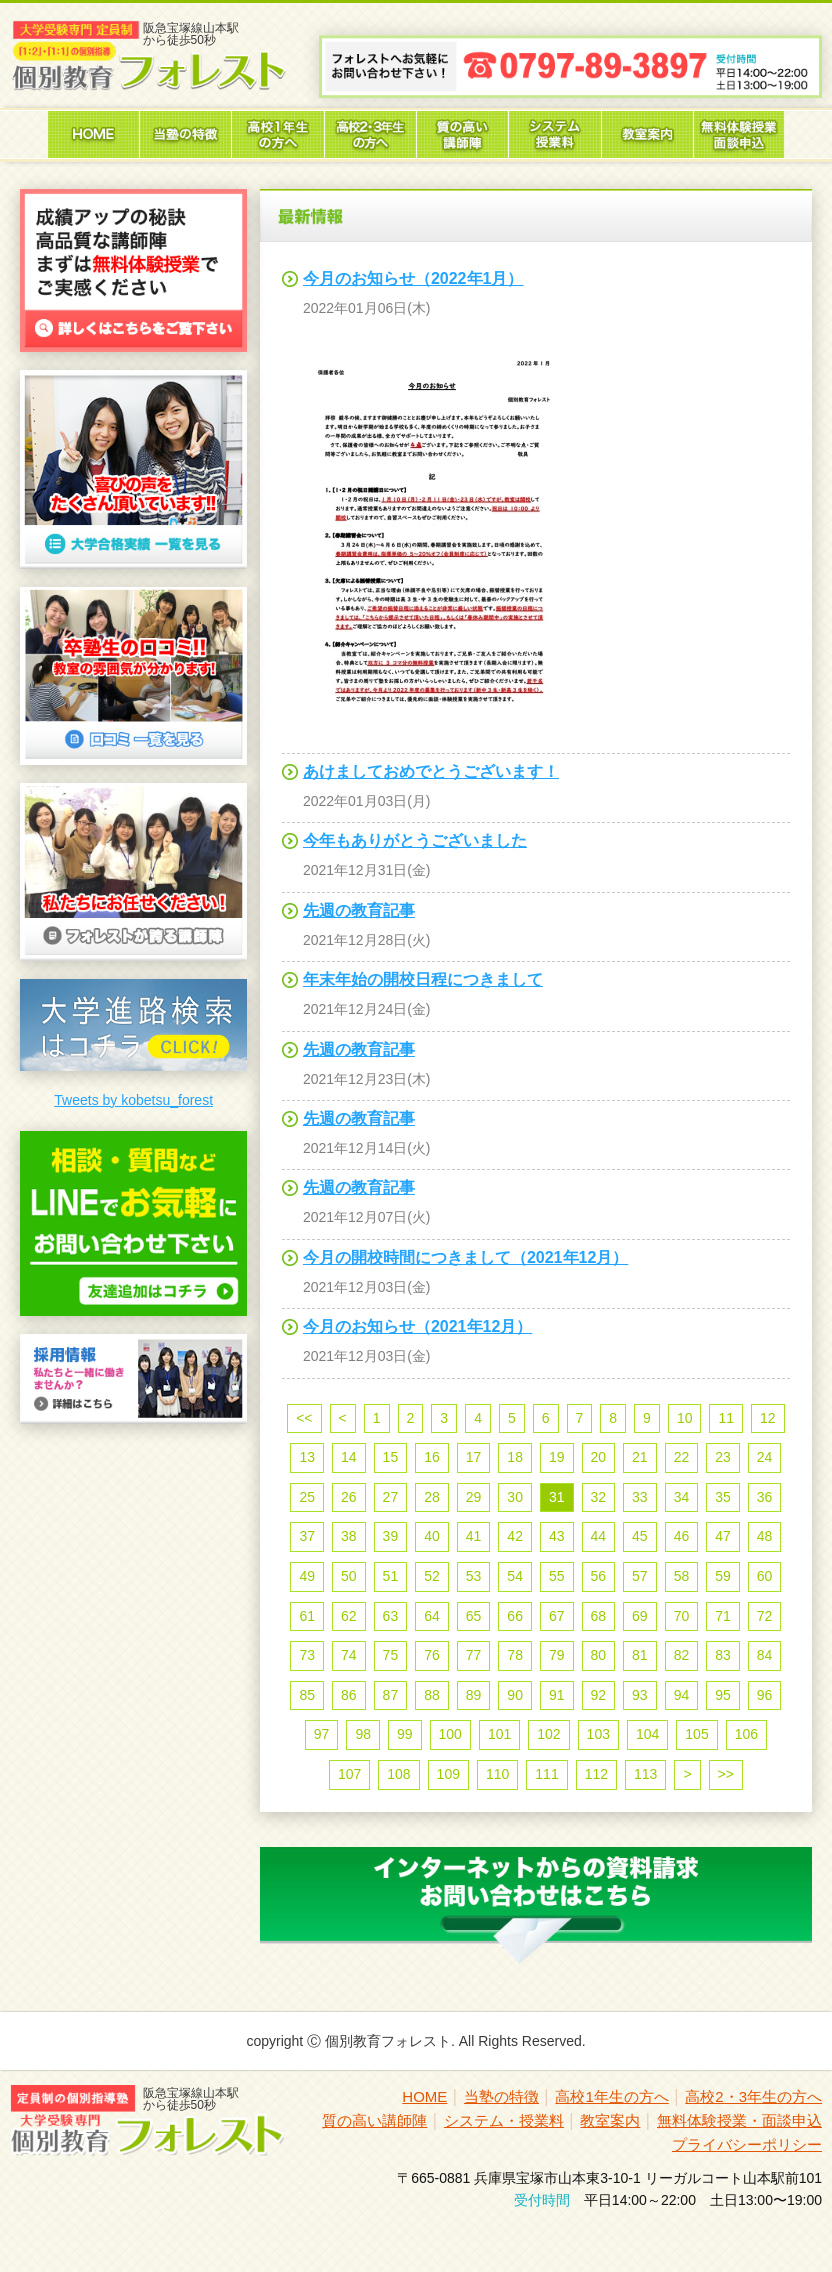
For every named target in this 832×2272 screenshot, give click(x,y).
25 (307, 1497)
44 (599, 1536)
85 (307, 1695)
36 (765, 1497)
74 (349, 1655)
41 (474, 1536)
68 (599, 1616)
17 (474, 1457)
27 (391, 1497)
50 (349, 1576)
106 (746, 1734)
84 (765, 1655)
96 (765, 1695)
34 (682, 1497)
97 (322, 1734)
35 (723, 1497)
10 (685, 1418)
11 (726, 1418)
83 (723, 1655)
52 (432, 1576)
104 (647, 1734)
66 (515, 1616)
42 (515, 1536)
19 (557, 1457)
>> (726, 1774)
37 (307, 1536)
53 (474, 1576)
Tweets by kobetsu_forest (133, 1100)
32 (599, 1497)
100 (450, 1734)
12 (768, 1418)
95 (723, 1695)
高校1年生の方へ (611, 2096)
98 (363, 1734)
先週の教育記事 (359, 910)
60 (765, 1576)
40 (432, 1536)
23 (723, 1457)
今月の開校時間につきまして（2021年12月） (465, 1257)
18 (515, 1457)
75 (391, 1655)
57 (640, 1576)
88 (432, 1695)
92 (599, 1695)
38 (349, 1536)
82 (682, 1655)
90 (515, 1695)
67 (557, 1616)
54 (515, 1576)
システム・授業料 (504, 2120)
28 (432, 1497)
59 (723, 1576)
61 (307, 1616)
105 (696, 1734)
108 (398, 1774)
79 (557, 1655)
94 (682, 1695)
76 (432, 1655)
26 (349, 1497)
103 (598, 1734)
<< (304, 1418)
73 (307, 1655)
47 (723, 1536)
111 (546, 1774)
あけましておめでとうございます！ (431, 771)
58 (682, 1576)
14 (349, 1457)
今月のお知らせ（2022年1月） (413, 278)
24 (765, 1457)
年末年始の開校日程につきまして (423, 979)
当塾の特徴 (501, 2096)
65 (474, 1616)
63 (391, 1616)
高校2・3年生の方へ (753, 2096)
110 (497, 1774)
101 (499, 1734)
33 (640, 1497)
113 (645, 1774)
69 (640, 1616)
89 (474, 1695)
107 (349, 1774)
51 (391, 1576)
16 (432, 1457)
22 (682, 1457)
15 (391, 1457)
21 (640, 1457)
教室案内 (610, 2120)
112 (596, 1774)
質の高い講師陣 (374, 2120)
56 (599, 1576)
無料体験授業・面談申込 (739, 2120)
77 (474, 1655)
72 (765, 1616)
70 (682, 1616)
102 (548, 1734)
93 (640, 1695)
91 (557, 1695)
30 (515, 1497)
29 (474, 1497)
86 (349, 1695)
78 (515, 1655)
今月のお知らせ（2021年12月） (417, 1326)
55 (557, 1576)
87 (391, 1695)
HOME (424, 2096)
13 (307, 1457)
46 (682, 1536)
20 (599, 1457)
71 (723, 1616)
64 (432, 1616)
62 (349, 1616)
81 (640, 1655)
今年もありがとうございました (415, 840)
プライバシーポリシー (747, 2144)
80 (599, 1655)
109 (448, 1774)
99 (405, 1734)
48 (765, 1536)
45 (640, 1536)
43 (557, 1536)
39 (391, 1536)
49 (307, 1576)
